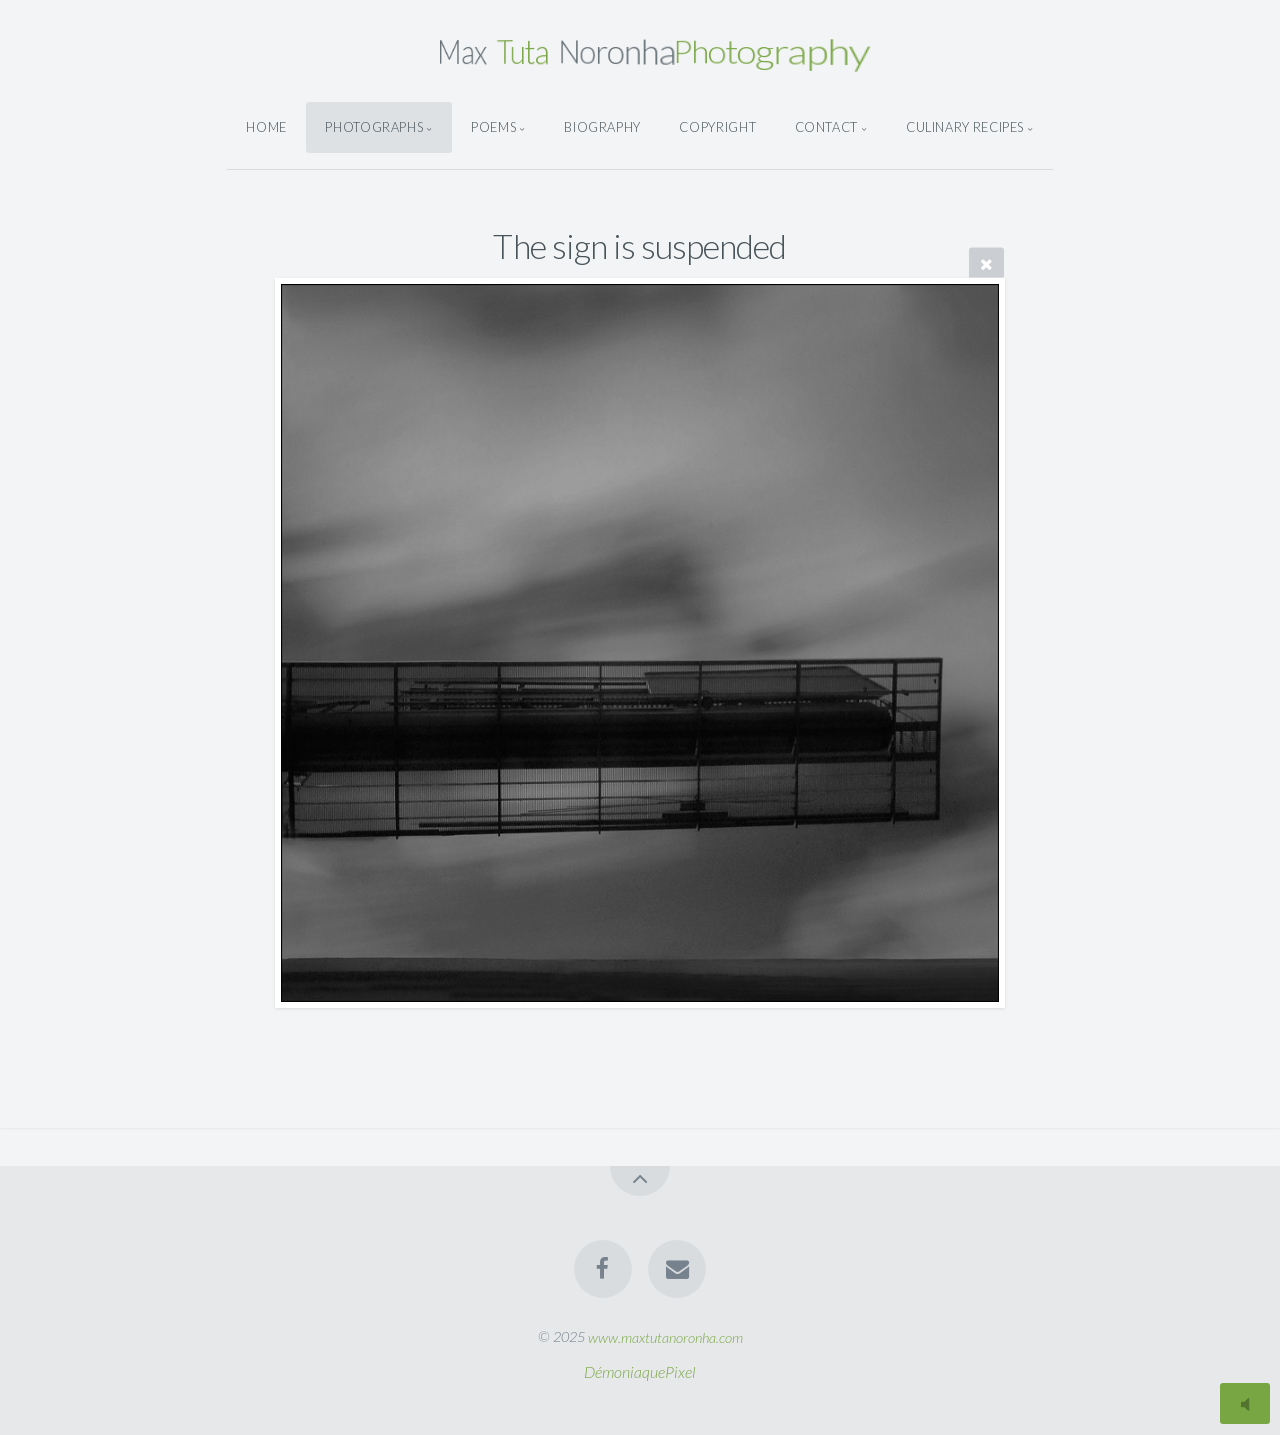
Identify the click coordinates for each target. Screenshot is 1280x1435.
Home (266, 127)
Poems (493, 127)
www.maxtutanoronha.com (665, 1336)
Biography (602, 127)
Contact (826, 127)
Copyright (717, 127)
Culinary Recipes (965, 127)
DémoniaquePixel (640, 1371)
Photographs (374, 127)
